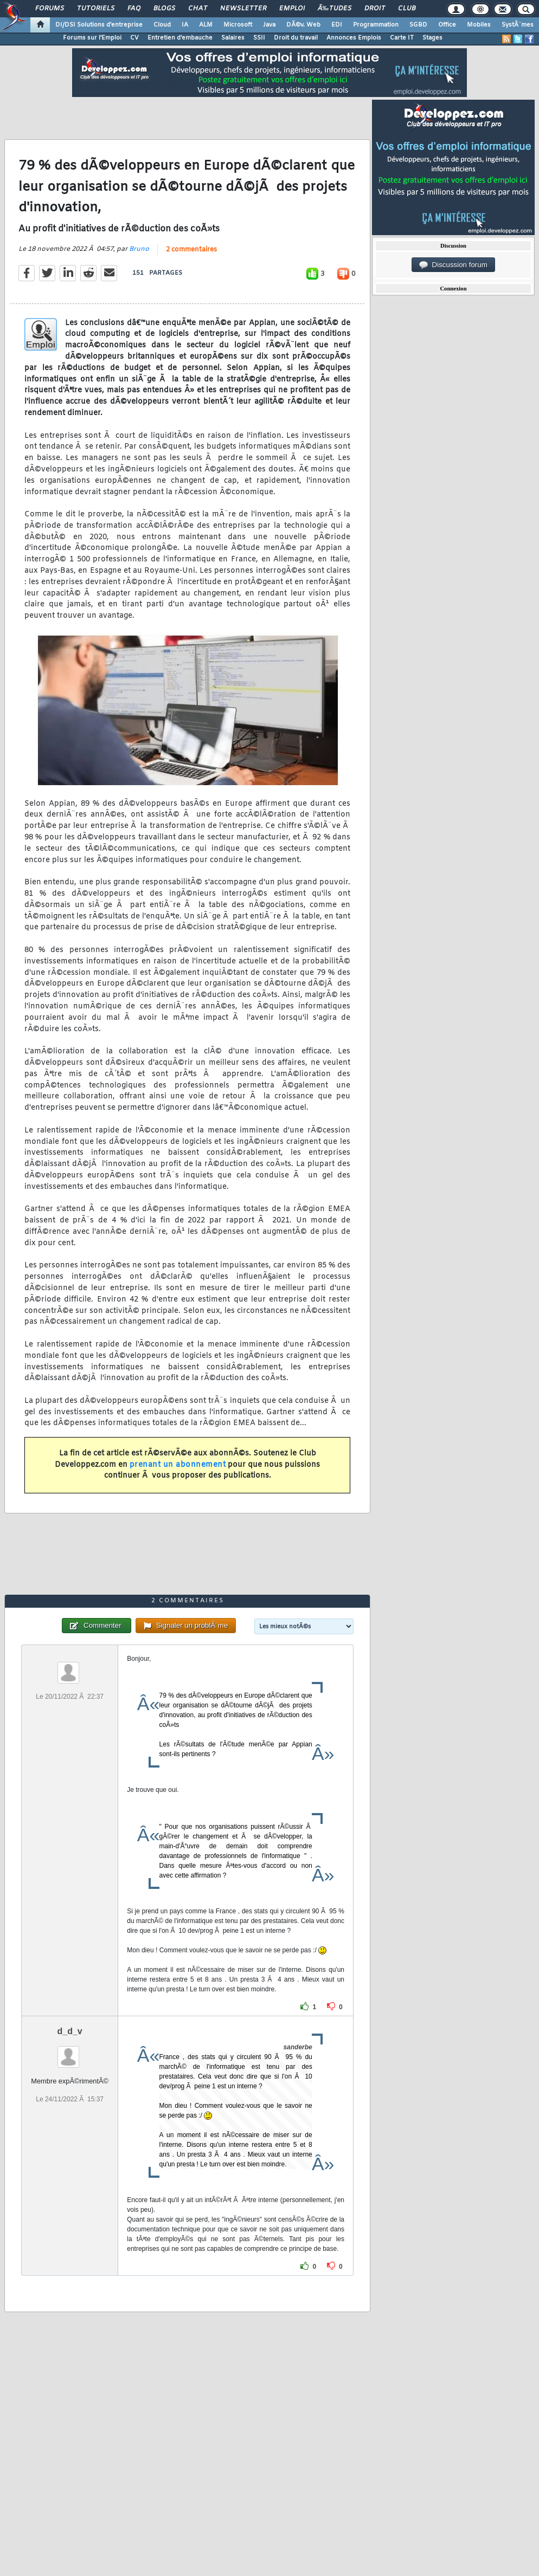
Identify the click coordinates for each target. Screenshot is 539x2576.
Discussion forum (453, 265)
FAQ (134, 8)
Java (269, 25)
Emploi (292, 8)
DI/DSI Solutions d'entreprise (99, 25)
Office (447, 25)
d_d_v (69, 2031)
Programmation (376, 25)
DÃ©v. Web (303, 25)
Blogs (164, 8)
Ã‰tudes (334, 8)
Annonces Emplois (353, 38)
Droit (374, 8)
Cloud (162, 25)
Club (406, 8)
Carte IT (402, 38)
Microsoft (237, 25)
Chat (197, 8)
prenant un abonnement (178, 1465)
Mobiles (479, 25)
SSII (259, 38)
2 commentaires (191, 249)
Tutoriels (96, 8)
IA (185, 25)
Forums (49, 8)
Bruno (139, 249)
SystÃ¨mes (518, 25)
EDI (336, 25)
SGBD (418, 25)
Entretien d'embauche (180, 38)
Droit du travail (296, 38)
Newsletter (243, 8)
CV (134, 38)
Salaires (233, 38)
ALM (206, 25)
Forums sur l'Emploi (92, 38)
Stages (432, 38)
